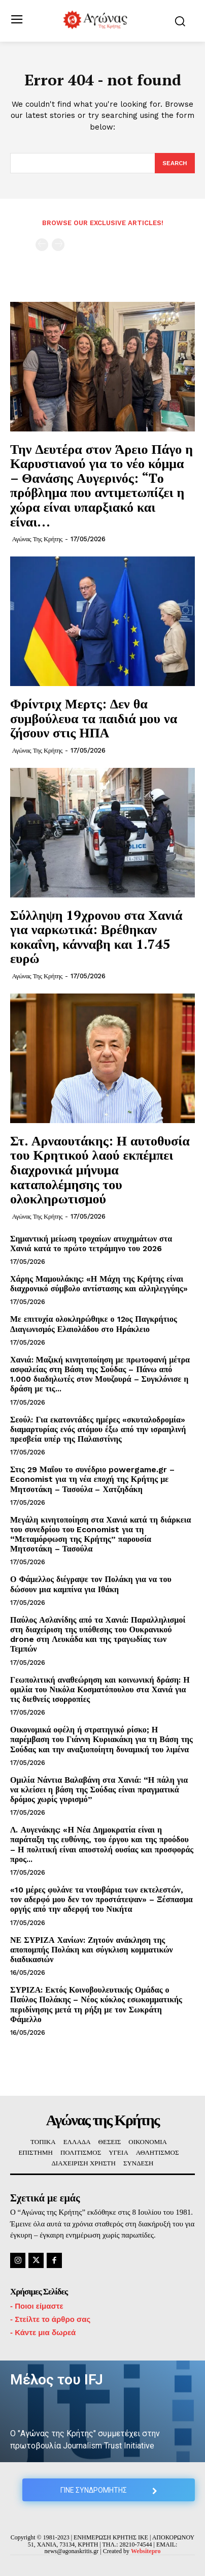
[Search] (175, 163)
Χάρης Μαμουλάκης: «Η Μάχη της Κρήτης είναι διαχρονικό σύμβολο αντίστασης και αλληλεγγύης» (99, 1283)
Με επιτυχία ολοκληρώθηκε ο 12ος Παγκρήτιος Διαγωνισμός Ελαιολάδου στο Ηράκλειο (93, 1323)
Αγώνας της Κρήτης (37, 539)
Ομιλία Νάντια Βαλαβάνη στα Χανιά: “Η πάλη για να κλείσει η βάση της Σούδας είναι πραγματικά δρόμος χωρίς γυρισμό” (99, 1789)
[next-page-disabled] (58, 244)
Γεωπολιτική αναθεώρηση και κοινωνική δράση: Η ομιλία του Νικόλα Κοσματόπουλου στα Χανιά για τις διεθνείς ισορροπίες (100, 1689)
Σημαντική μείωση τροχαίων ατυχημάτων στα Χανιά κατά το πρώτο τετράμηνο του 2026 (91, 1243)
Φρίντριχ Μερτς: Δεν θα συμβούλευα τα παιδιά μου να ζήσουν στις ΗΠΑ (93, 718)
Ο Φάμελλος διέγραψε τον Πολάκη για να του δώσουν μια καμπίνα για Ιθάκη (91, 1584)
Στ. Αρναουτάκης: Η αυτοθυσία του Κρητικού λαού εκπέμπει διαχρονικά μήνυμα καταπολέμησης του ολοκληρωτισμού (100, 1169)
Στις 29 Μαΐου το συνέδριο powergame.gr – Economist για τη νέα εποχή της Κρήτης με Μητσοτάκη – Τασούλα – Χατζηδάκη (92, 1479)
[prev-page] (42, 244)
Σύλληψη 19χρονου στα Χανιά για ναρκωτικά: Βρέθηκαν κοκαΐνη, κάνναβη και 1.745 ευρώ (96, 936)
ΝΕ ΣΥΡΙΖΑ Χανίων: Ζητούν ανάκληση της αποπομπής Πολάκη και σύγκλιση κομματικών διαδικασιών (91, 1949)
